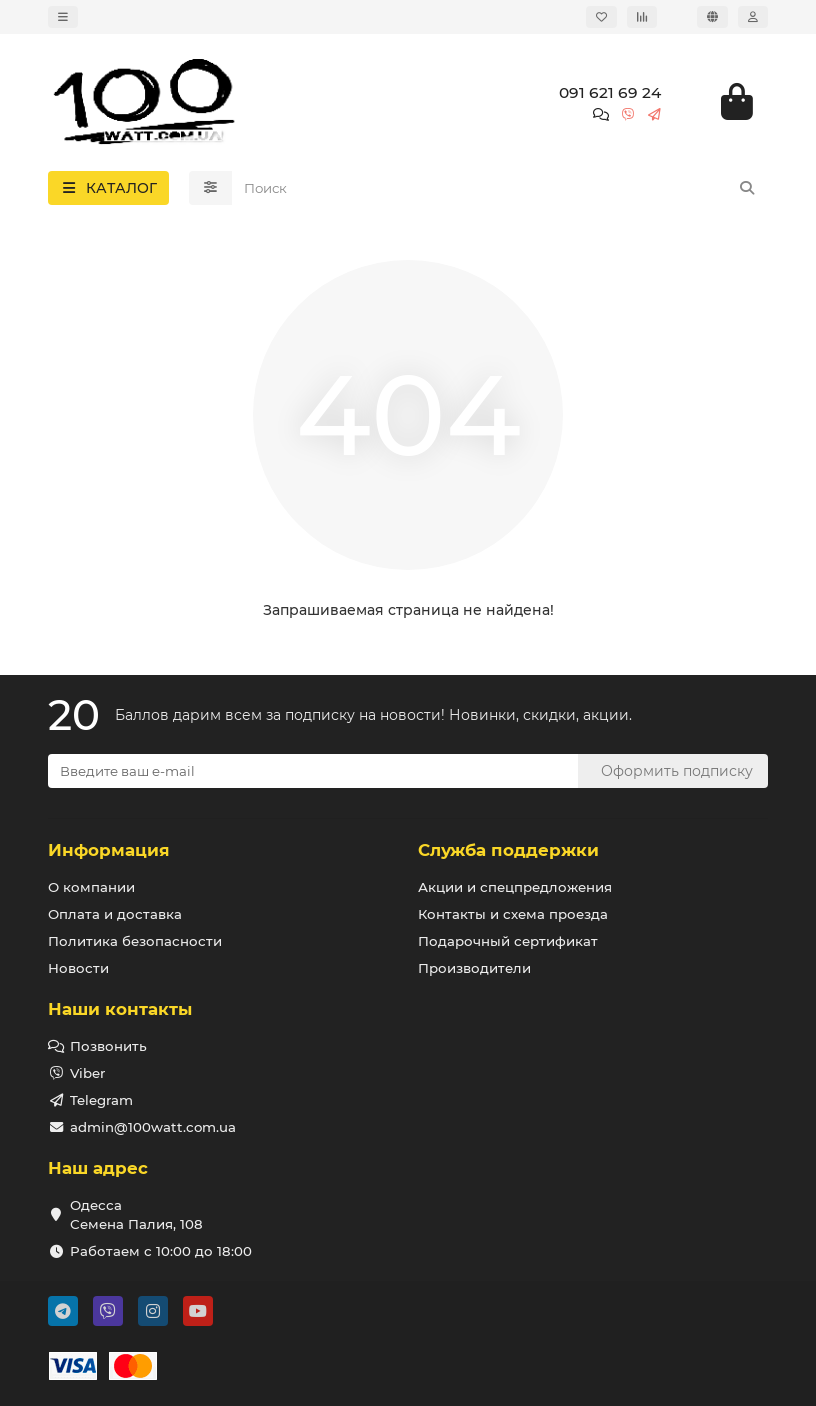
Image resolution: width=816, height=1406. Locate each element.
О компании (91, 887)
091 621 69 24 (610, 92)
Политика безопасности (135, 941)
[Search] (500, 188)
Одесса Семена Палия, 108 (136, 1214)
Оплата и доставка (115, 914)
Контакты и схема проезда (513, 914)
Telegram (101, 1100)
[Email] (313, 771)
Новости (78, 968)
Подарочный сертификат (508, 941)
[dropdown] (63, 17)
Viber (87, 1073)
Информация (109, 850)
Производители (474, 968)
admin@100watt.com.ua (153, 1127)
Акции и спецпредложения (515, 887)
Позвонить (108, 1046)
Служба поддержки (508, 850)
